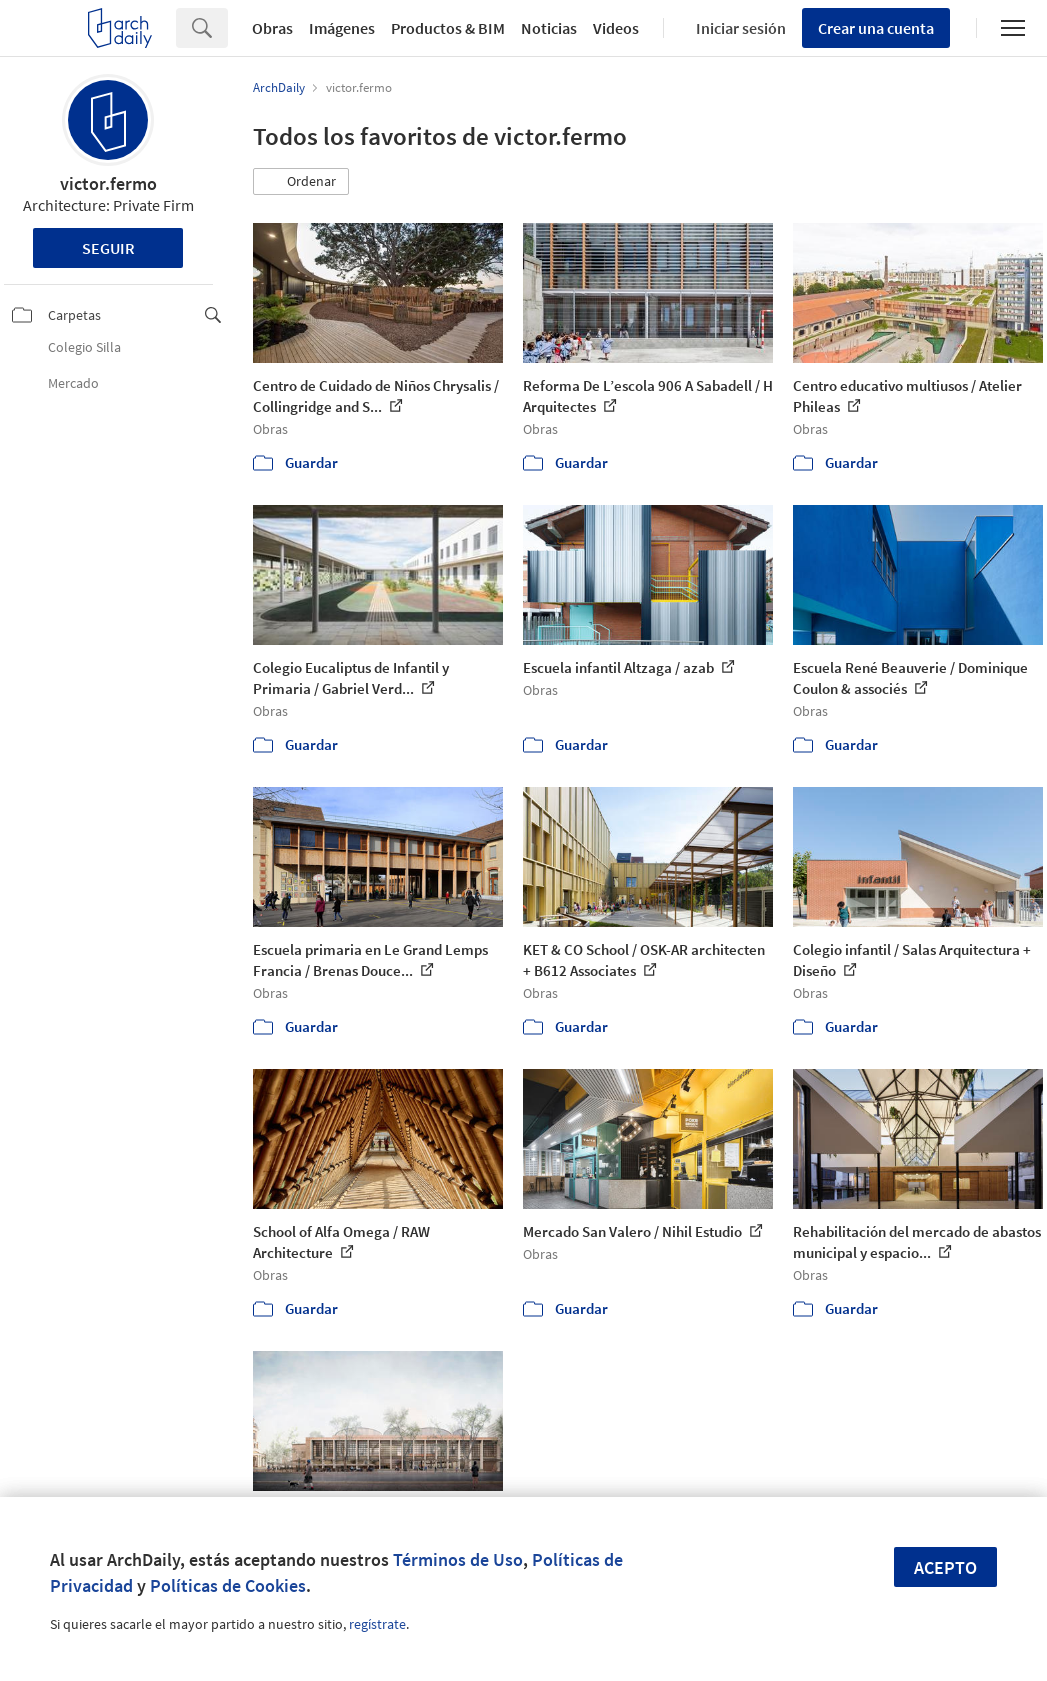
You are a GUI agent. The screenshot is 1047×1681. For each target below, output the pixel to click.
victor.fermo (108, 183)
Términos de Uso (458, 1559)
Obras (272, 28)
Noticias (549, 28)
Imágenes (342, 28)
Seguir (108, 248)
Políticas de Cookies (228, 1585)
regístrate (377, 1624)
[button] (301, 182)
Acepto (945, 1567)
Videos (616, 28)
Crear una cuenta (876, 28)
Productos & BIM (448, 28)
